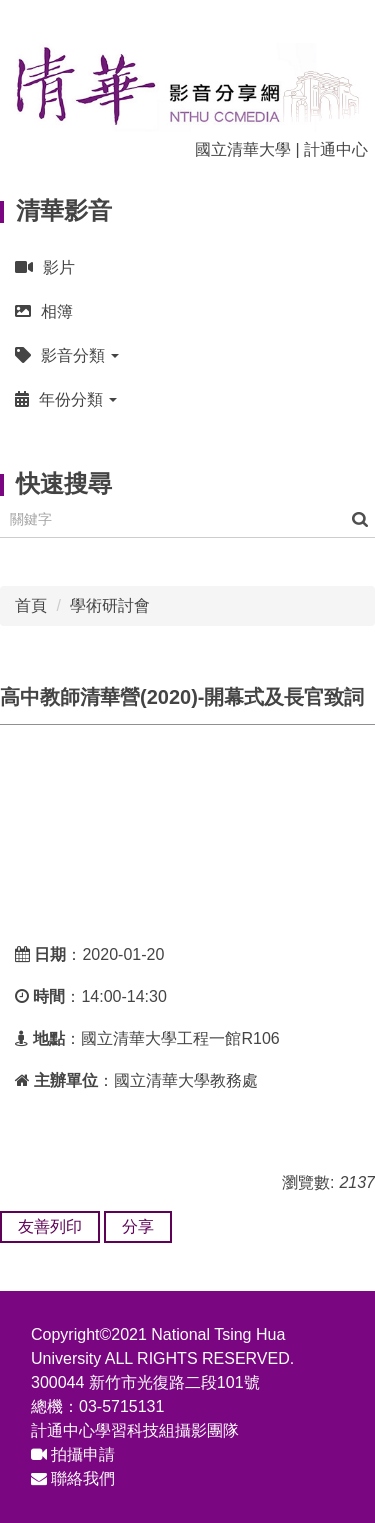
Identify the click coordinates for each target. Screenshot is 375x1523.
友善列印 (50, 1226)
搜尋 (360, 519)
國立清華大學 (243, 149)
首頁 (31, 605)
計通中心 (336, 149)
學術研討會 (110, 605)
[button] (187, 355)
